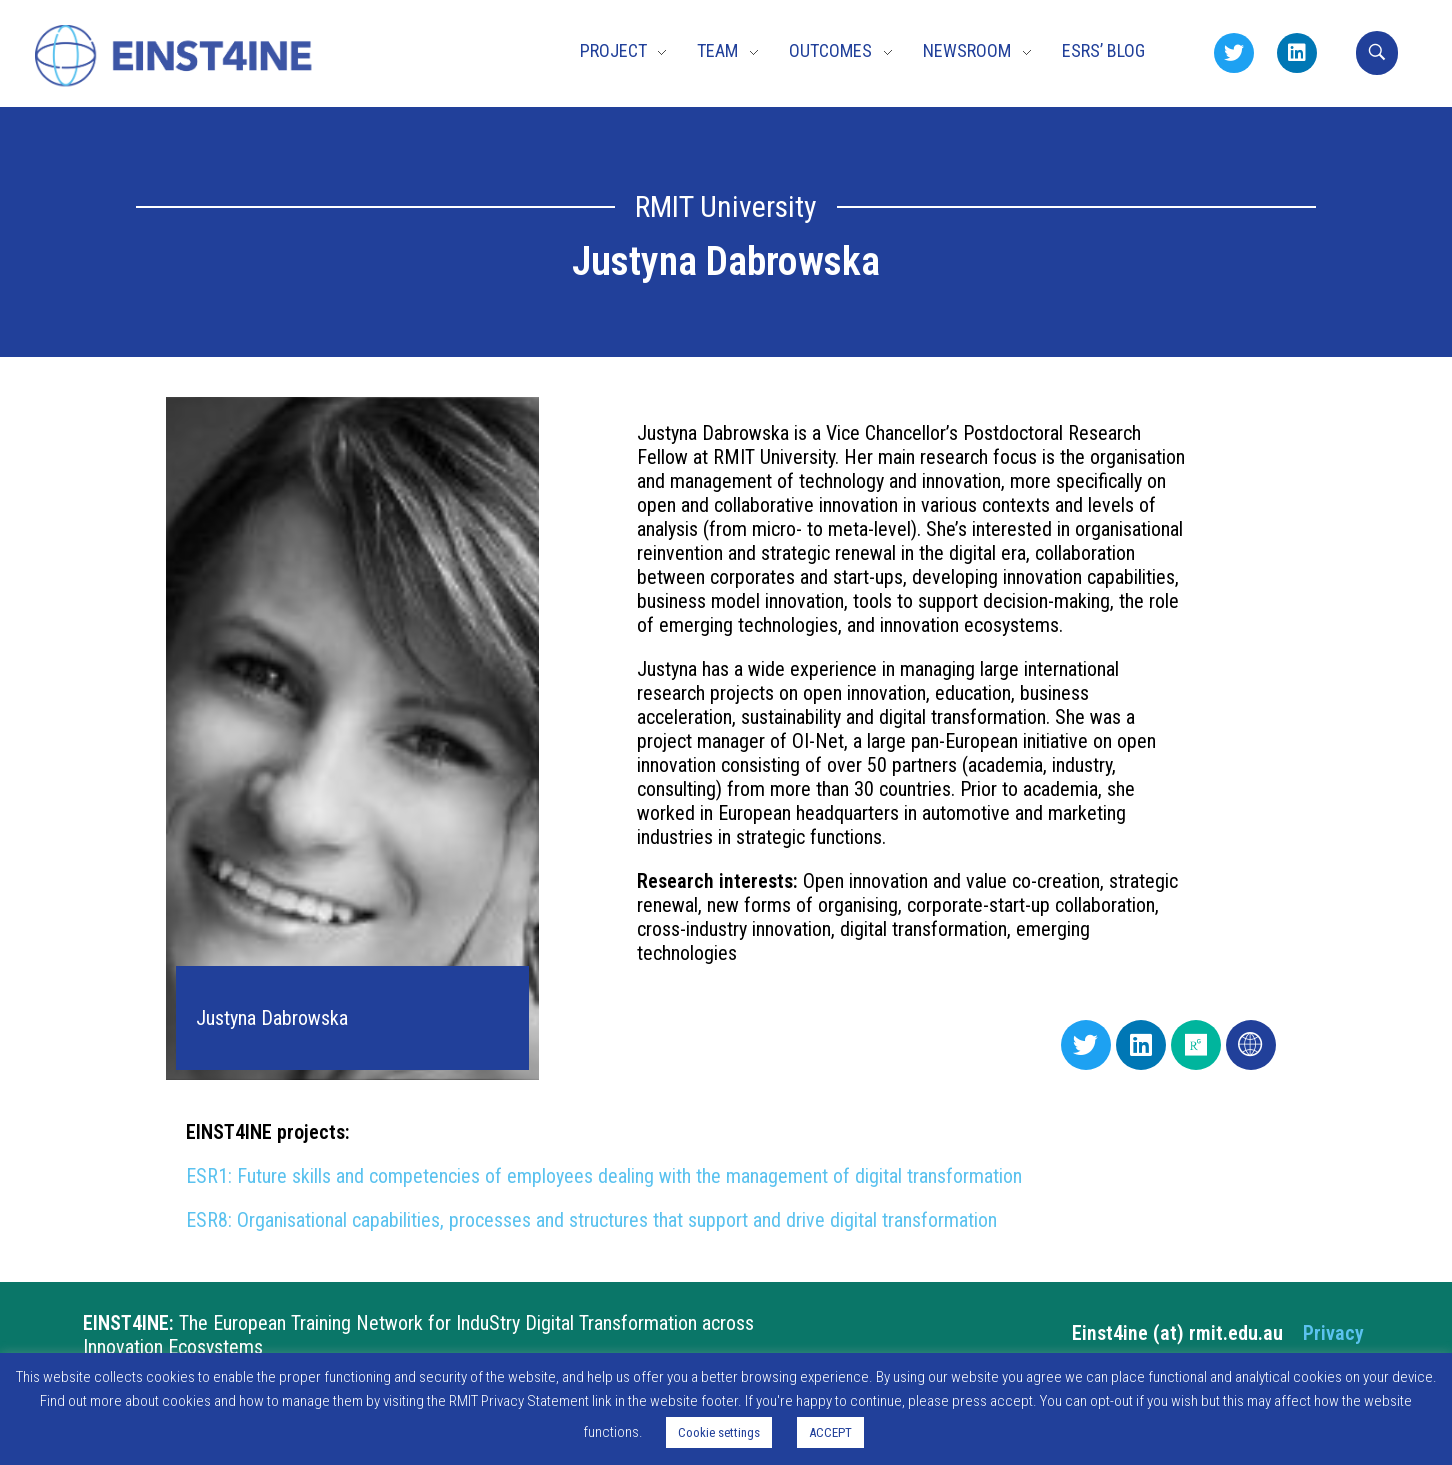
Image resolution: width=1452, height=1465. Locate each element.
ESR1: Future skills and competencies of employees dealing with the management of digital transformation (604, 1176)
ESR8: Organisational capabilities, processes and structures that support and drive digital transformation (591, 1220)
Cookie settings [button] (719, 1432)
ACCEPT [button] (830, 1432)
